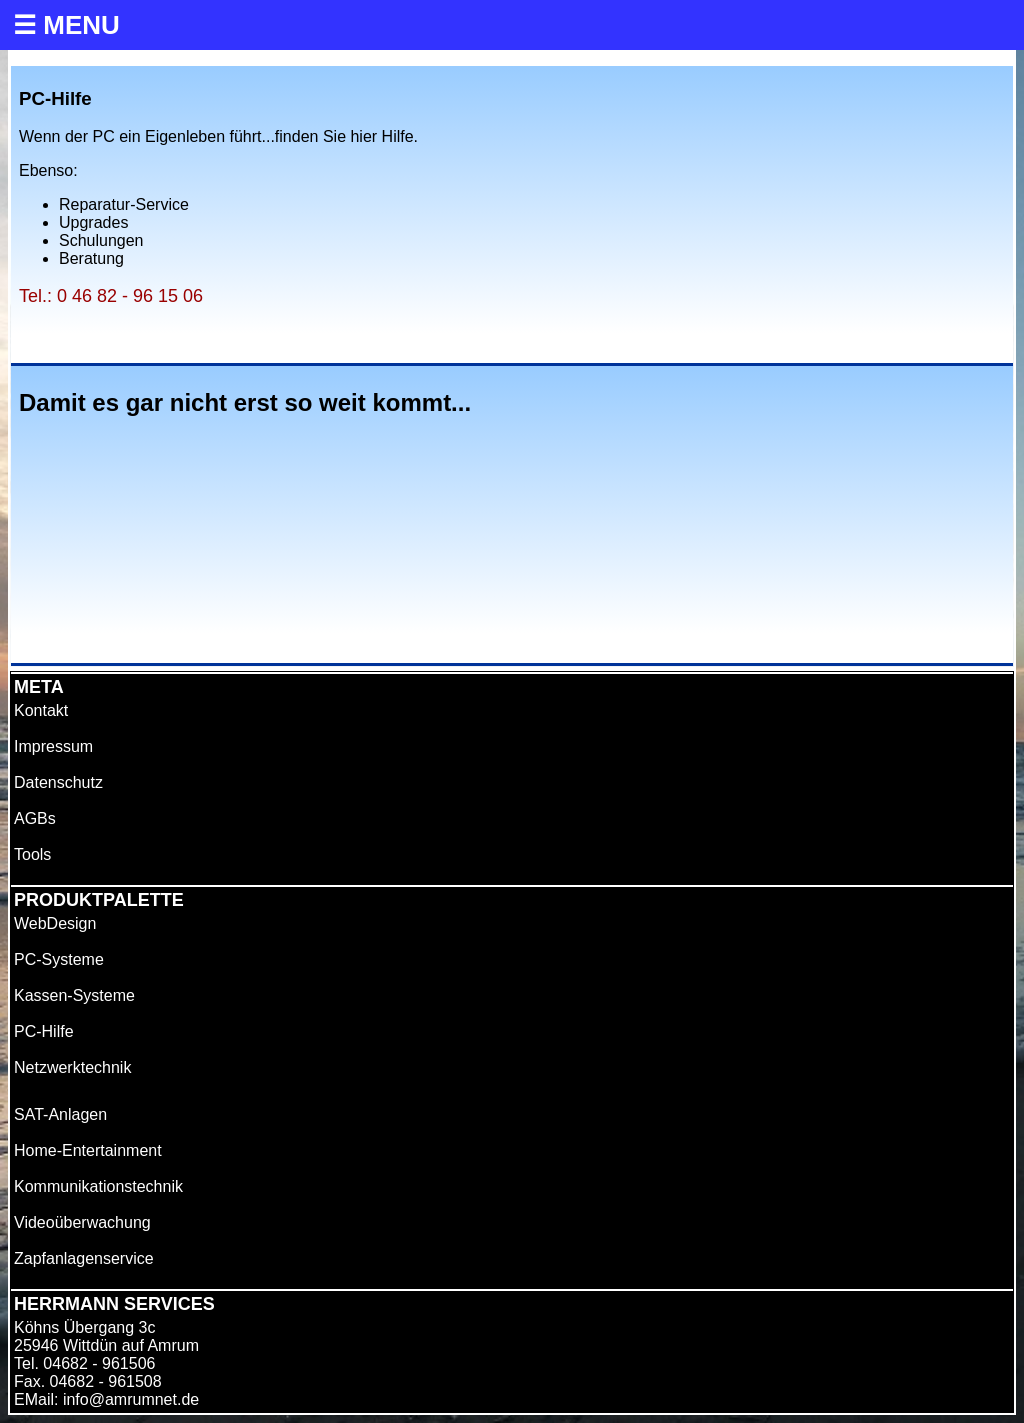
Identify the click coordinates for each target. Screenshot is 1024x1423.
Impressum (53, 746)
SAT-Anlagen (60, 1114)
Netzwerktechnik (72, 1067)
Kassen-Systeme (74, 995)
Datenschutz (58, 782)
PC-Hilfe (44, 1031)
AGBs (35, 818)
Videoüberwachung (82, 1222)
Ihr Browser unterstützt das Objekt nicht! (239, 547)
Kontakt (41, 710)
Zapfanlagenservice (84, 1258)
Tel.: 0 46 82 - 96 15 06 (111, 296)
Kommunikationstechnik (98, 1186)
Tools (32, 854)
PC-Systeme (59, 959)
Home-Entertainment (88, 1150)
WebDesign (55, 923)
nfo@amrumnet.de (132, 1399)
